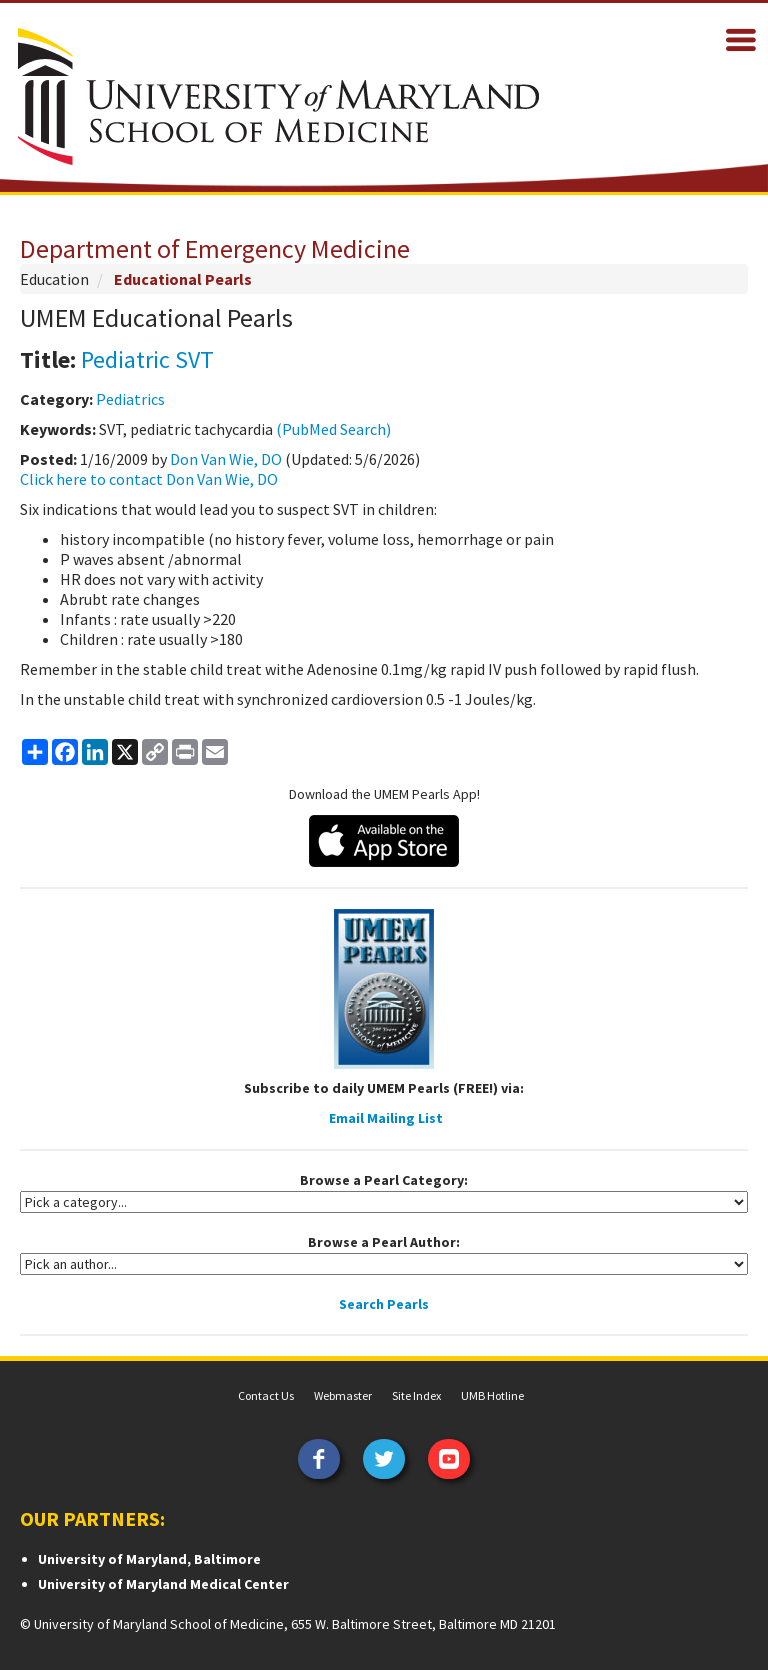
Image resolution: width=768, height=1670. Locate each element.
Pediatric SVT (147, 359)
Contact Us (266, 1395)
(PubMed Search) (333, 429)
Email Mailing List (386, 1118)
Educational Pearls (183, 279)
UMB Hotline (492, 1395)
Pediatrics (130, 399)
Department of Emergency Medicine (215, 248)
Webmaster (343, 1395)
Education (54, 279)
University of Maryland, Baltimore (149, 1559)
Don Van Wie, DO (226, 459)
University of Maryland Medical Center (163, 1584)
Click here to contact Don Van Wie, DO (149, 479)
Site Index (416, 1395)
